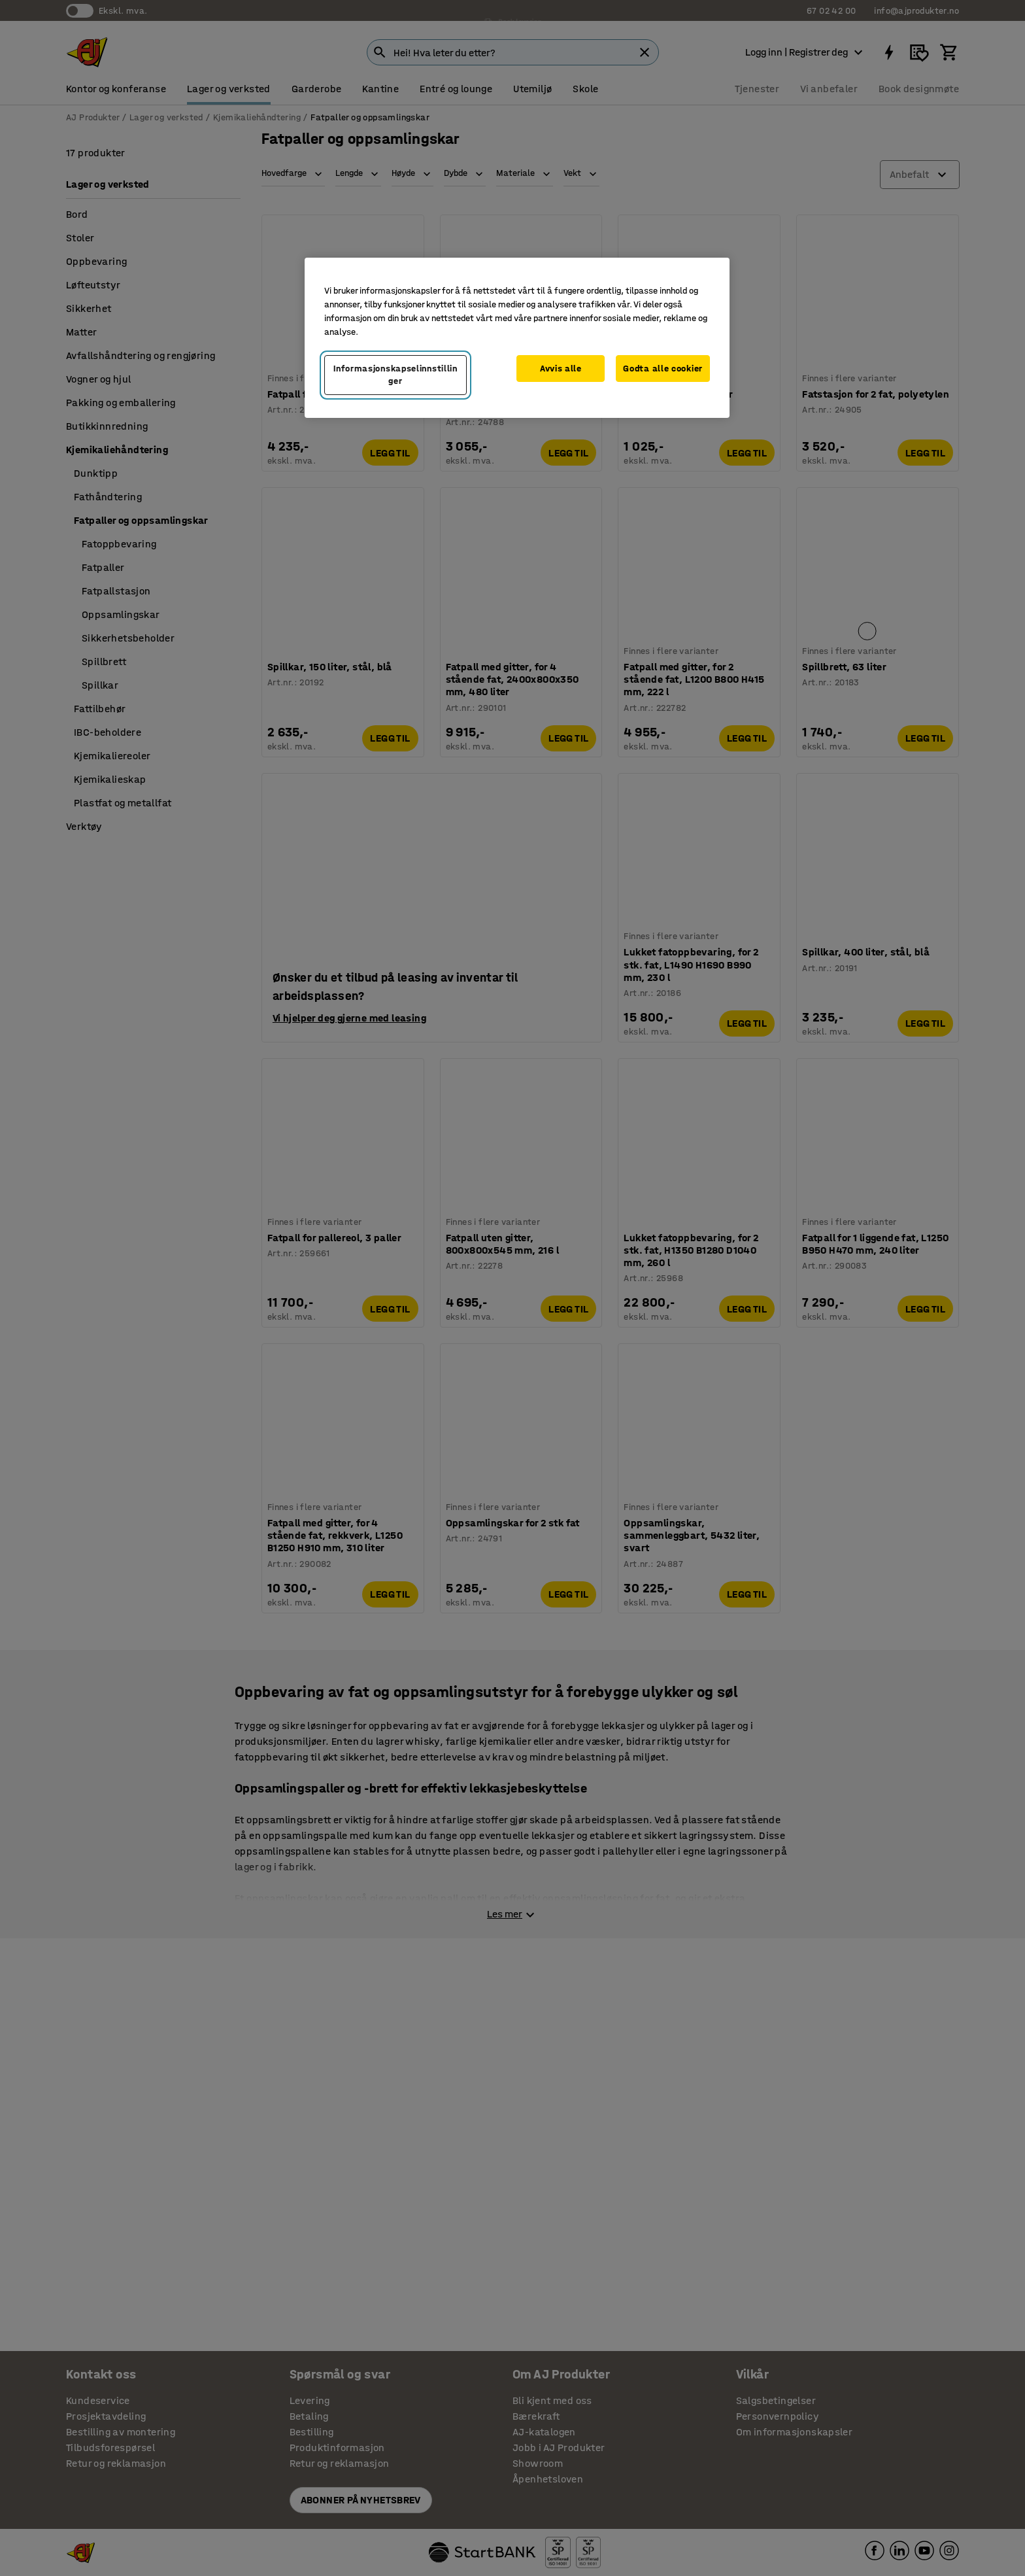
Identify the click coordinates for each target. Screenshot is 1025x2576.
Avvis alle (561, 368)
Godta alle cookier (663, 368)
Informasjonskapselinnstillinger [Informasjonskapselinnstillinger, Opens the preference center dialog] (395, 375)
